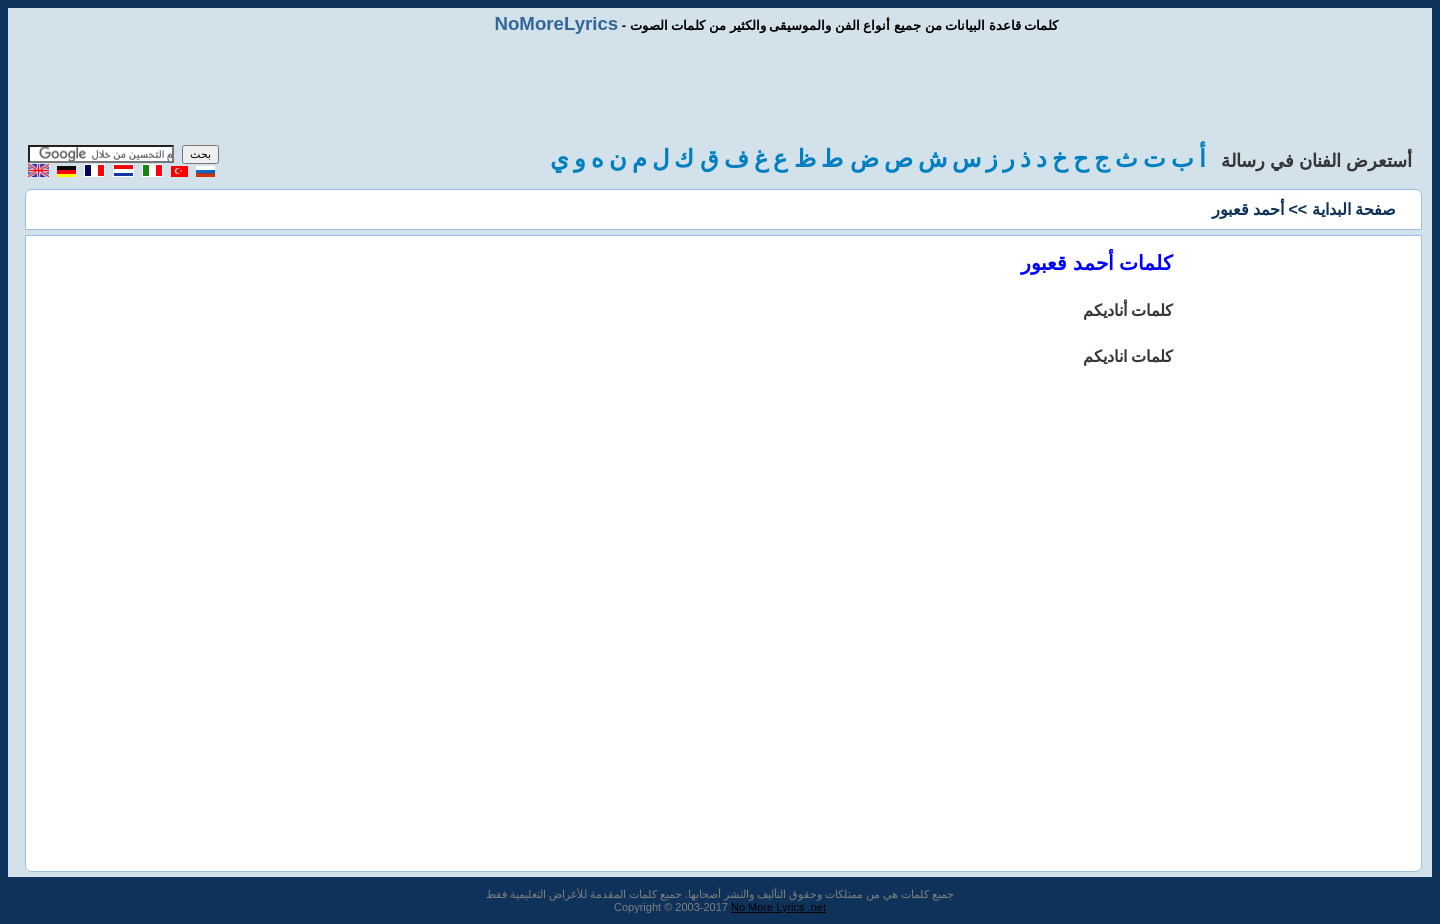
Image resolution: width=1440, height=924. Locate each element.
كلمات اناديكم (1128, 356)
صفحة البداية (1354, 209)
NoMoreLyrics (556, 23)
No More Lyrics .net (778, 907)
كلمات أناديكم (1128, 310)
